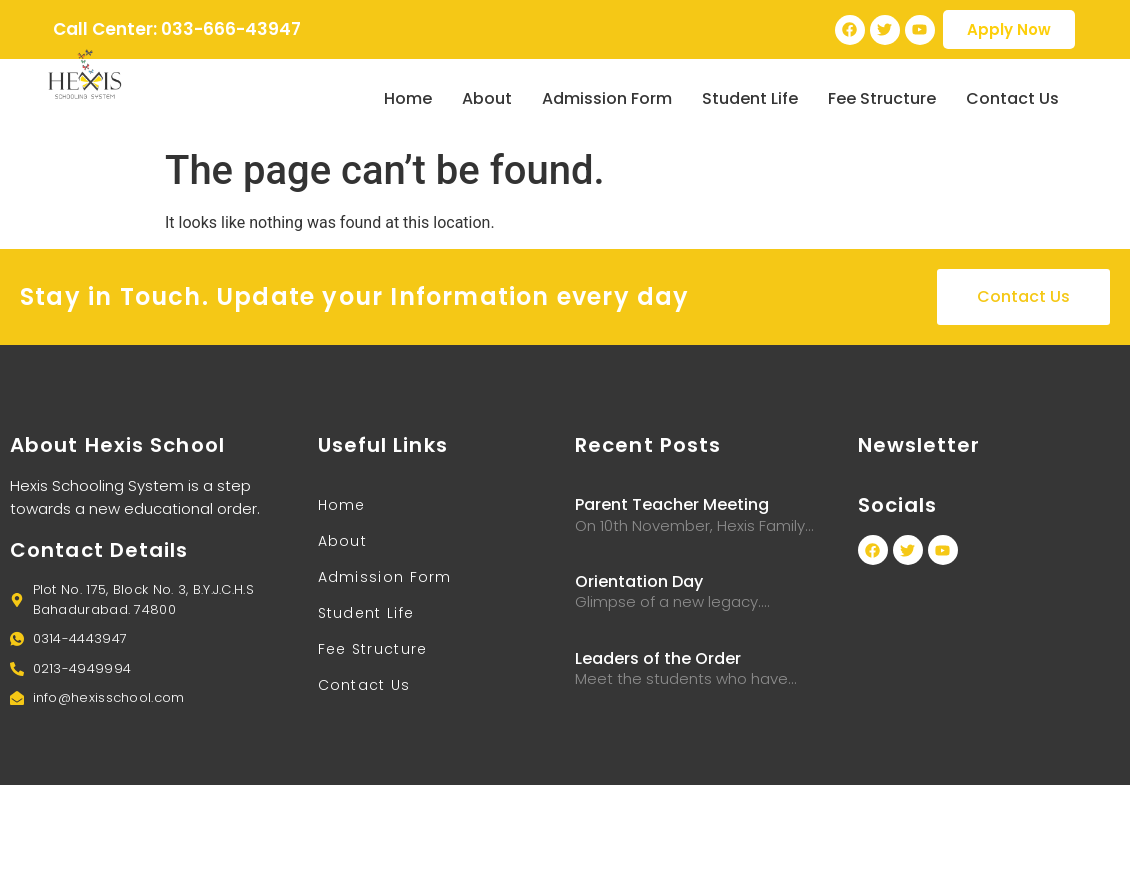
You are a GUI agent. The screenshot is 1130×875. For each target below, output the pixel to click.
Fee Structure (882, 98)
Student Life (750, 98)
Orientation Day (639, 581)
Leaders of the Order (658, 658)
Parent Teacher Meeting (672, 504)
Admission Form (607, 98)
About (487, 98)
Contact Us (1012, 98)
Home (408, 98)
